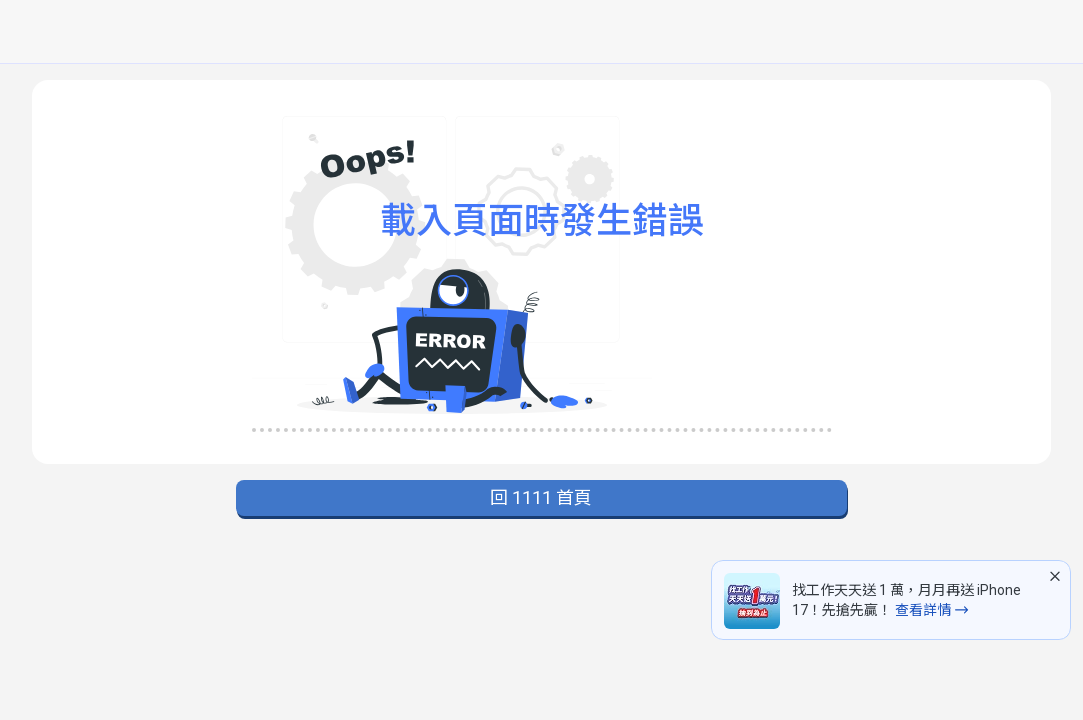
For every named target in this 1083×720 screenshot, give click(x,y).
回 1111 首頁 (541, 497)
